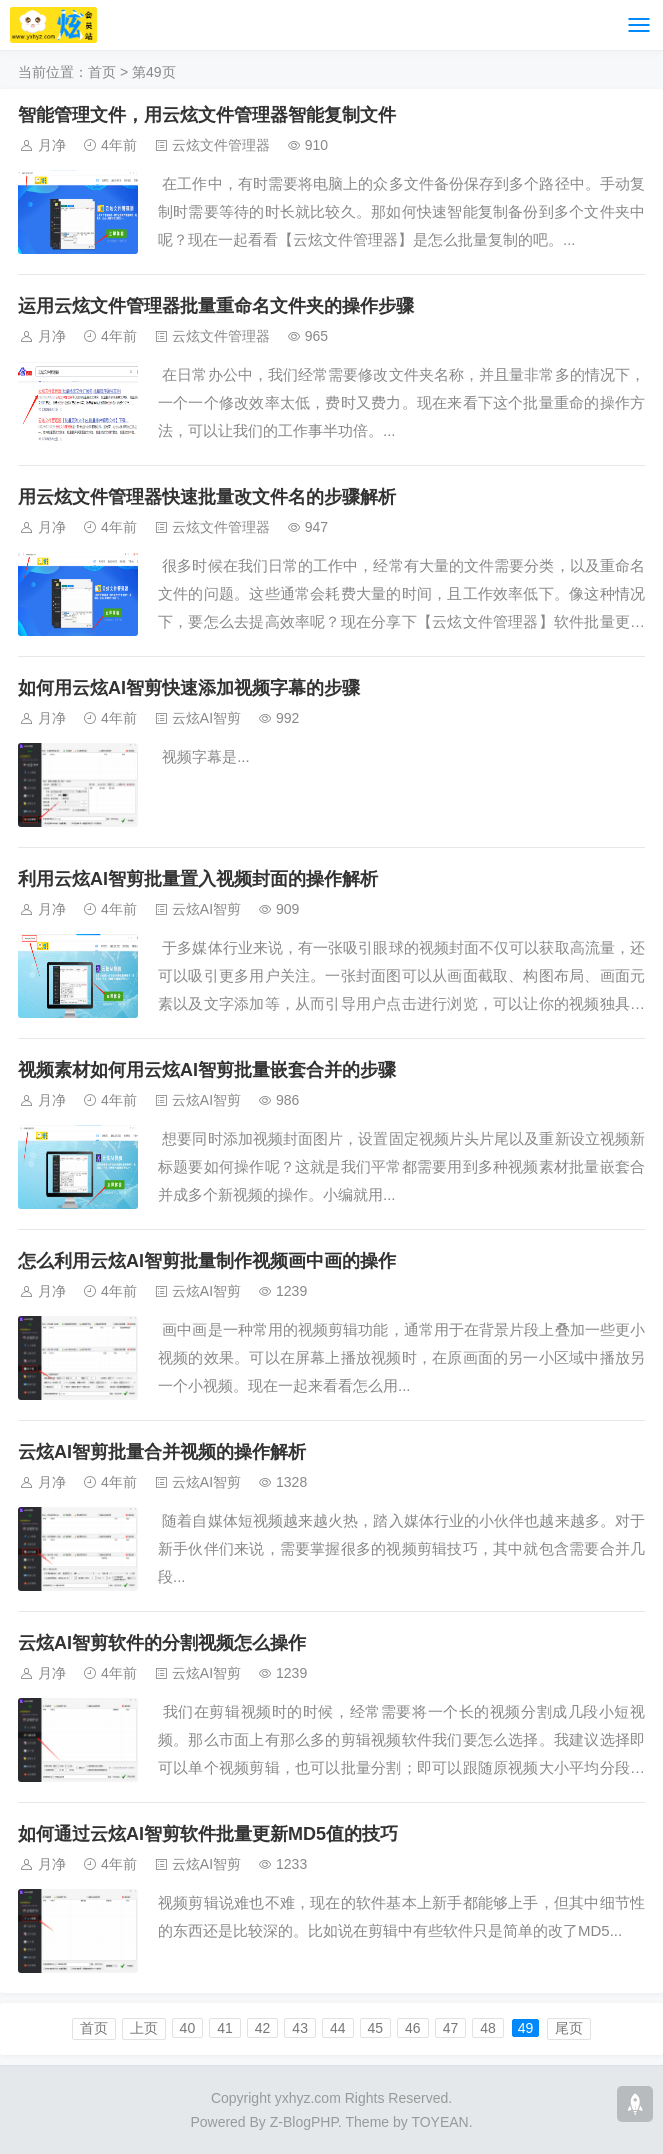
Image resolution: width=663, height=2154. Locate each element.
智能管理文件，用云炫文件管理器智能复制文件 (207, 115)
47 (451, 2028)
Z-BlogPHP (304, 2122)
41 (225, 2028)
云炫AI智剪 (206, 718)
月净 (52, 145)
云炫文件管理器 (221, 145)
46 (413, 2028)
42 (263, 2028)
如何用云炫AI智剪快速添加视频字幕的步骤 (189, 688)
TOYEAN (439, 2122)
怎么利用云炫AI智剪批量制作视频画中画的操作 (207, 1261)
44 (338, 2028)
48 (488, 2028)
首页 (102, 72)
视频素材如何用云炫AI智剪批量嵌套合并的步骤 (207, 1070)
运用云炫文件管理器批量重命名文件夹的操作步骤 (216, 306)
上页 (144, 2028)
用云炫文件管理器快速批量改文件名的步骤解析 (207, 497)
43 (300, 2028)
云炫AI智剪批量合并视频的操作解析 (162, 1452)
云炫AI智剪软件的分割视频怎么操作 (162, 1643)
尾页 (569, 2028)
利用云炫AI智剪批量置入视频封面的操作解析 (198, 879)
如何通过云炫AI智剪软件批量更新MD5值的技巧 (208, 1834)
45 (376, 2028)
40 (188, 2028)
